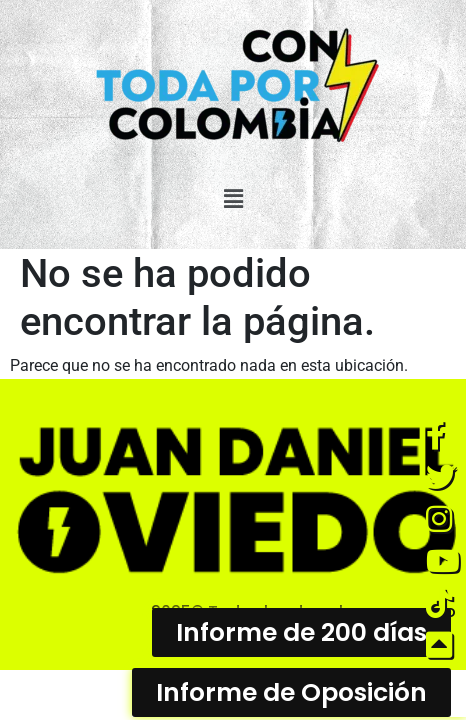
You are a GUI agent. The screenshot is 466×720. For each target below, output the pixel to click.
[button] (233, 199)
